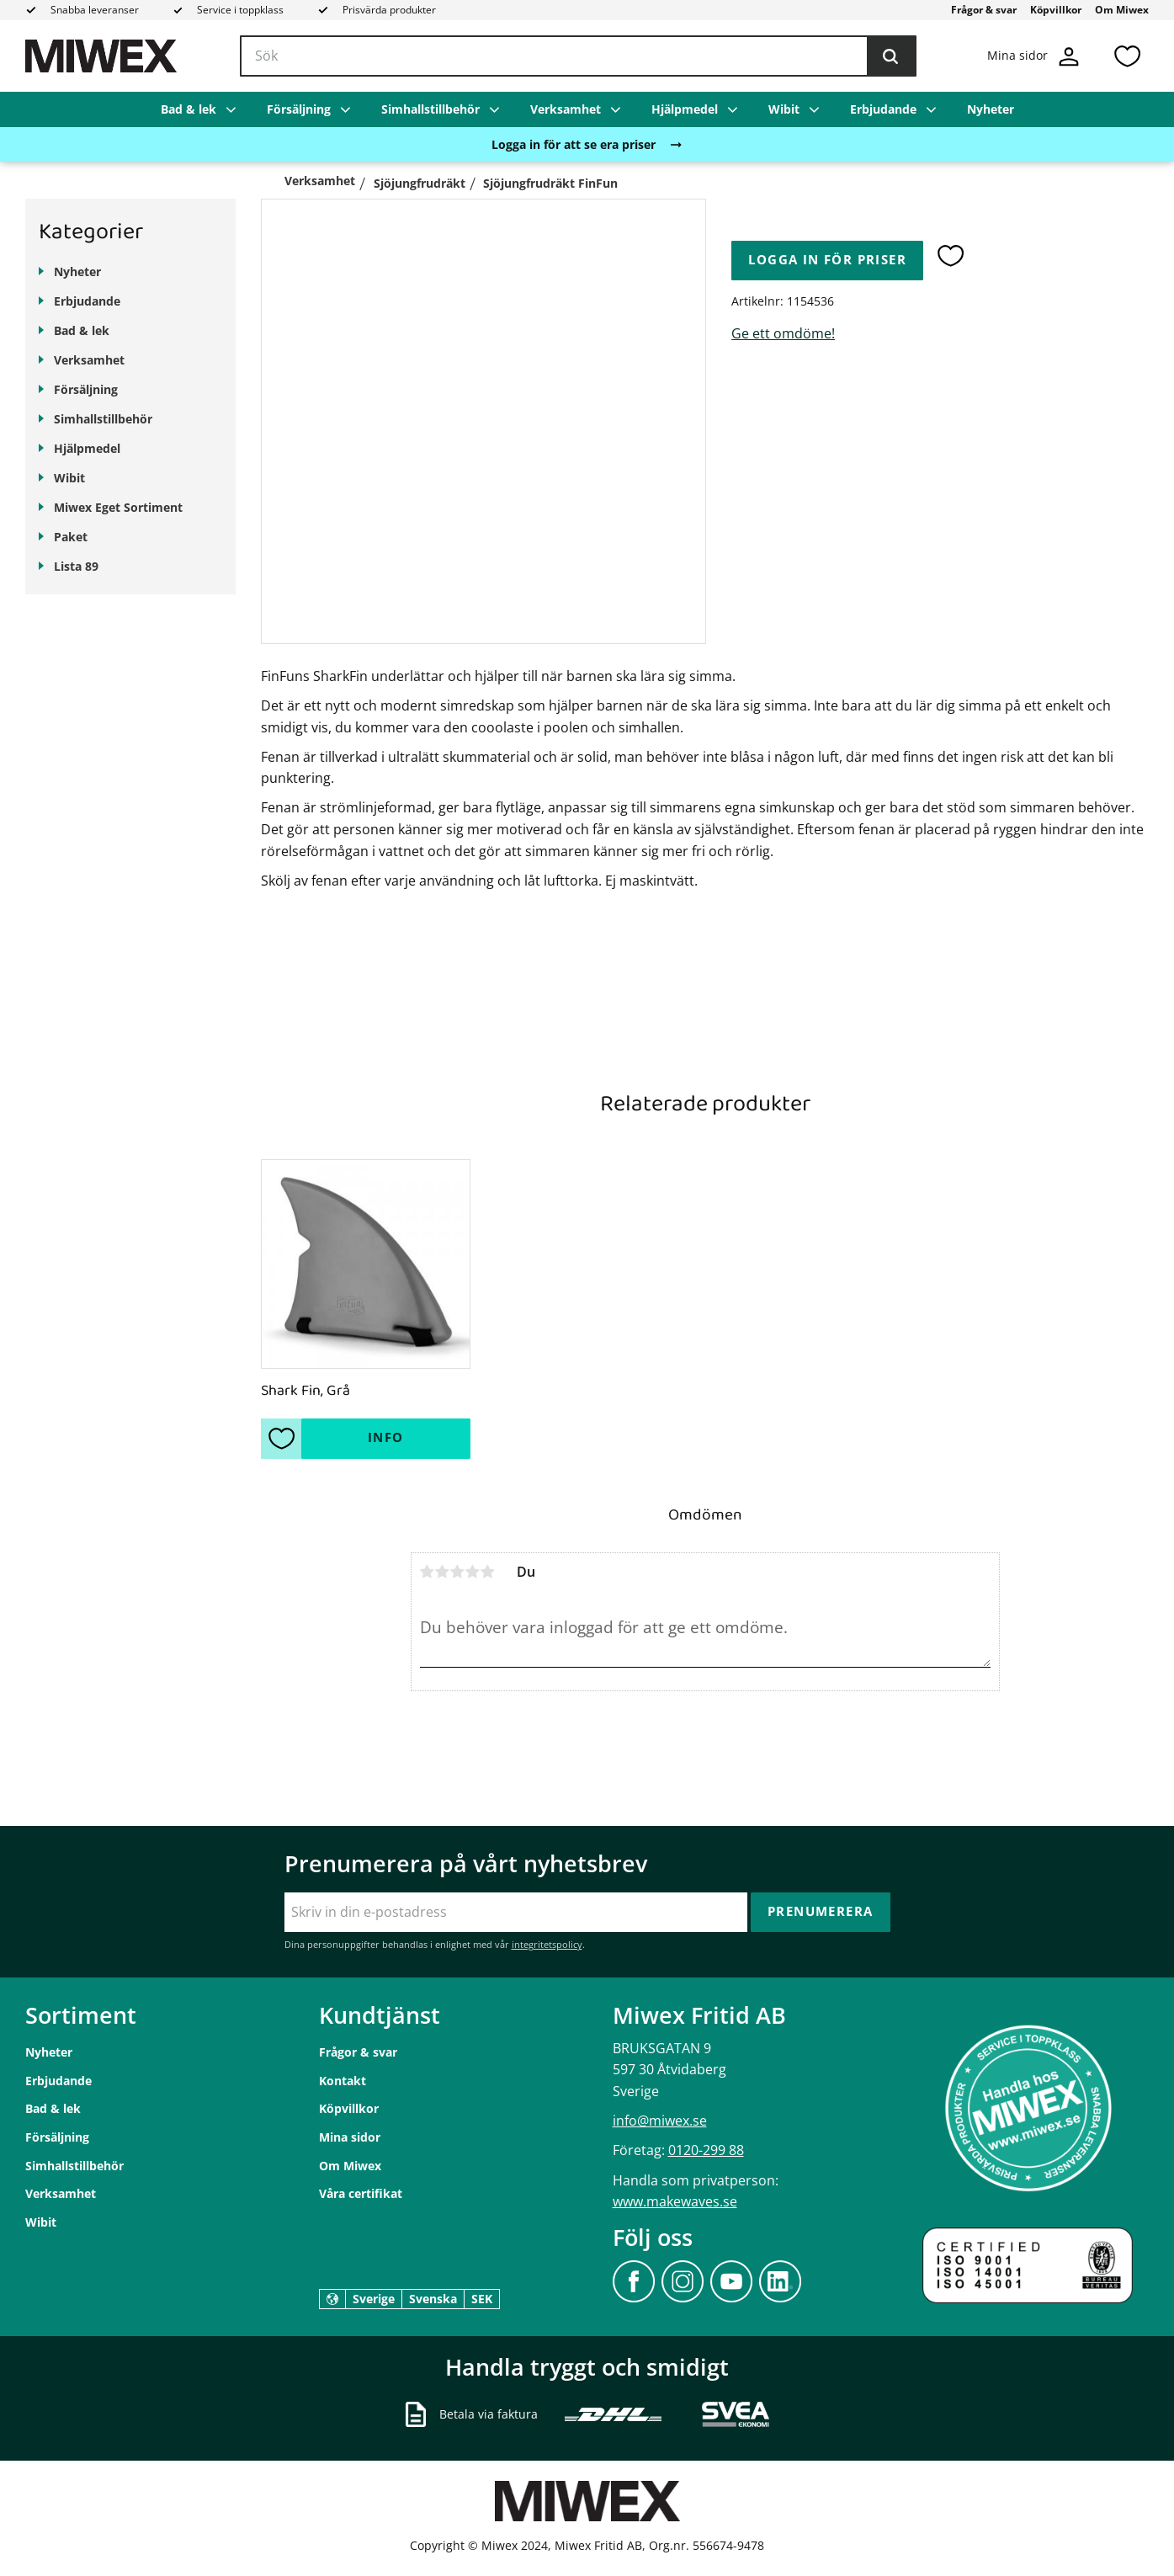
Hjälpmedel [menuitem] (684, 109)
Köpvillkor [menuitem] (1055, 10)
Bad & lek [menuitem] (188, 109)
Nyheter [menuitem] (990, 109)
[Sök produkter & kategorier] (578, 56)
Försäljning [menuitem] (299, 109)
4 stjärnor (473, 1571)
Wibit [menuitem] (783, 109)
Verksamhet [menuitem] (565, 109)
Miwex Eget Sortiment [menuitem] (118, 507)
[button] (1127, 56)
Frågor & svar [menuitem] (984, 10)
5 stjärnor (488, 1571)
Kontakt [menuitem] (342, 2081)
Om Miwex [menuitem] (1122, 10)
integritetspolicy (547, 1944)
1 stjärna (427, 1571)
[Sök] (890, 56)
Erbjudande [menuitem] (883, 109)
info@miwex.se (660, 2120)
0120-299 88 (706, 2150)
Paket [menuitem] (71, 537)
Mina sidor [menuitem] (349, 2137)
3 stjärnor (457, 1571)
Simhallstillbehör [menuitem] (430, 109)
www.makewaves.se (675, 2201)
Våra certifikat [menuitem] (360, 2193)
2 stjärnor (442, 1571)
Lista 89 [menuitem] (76, 566)
